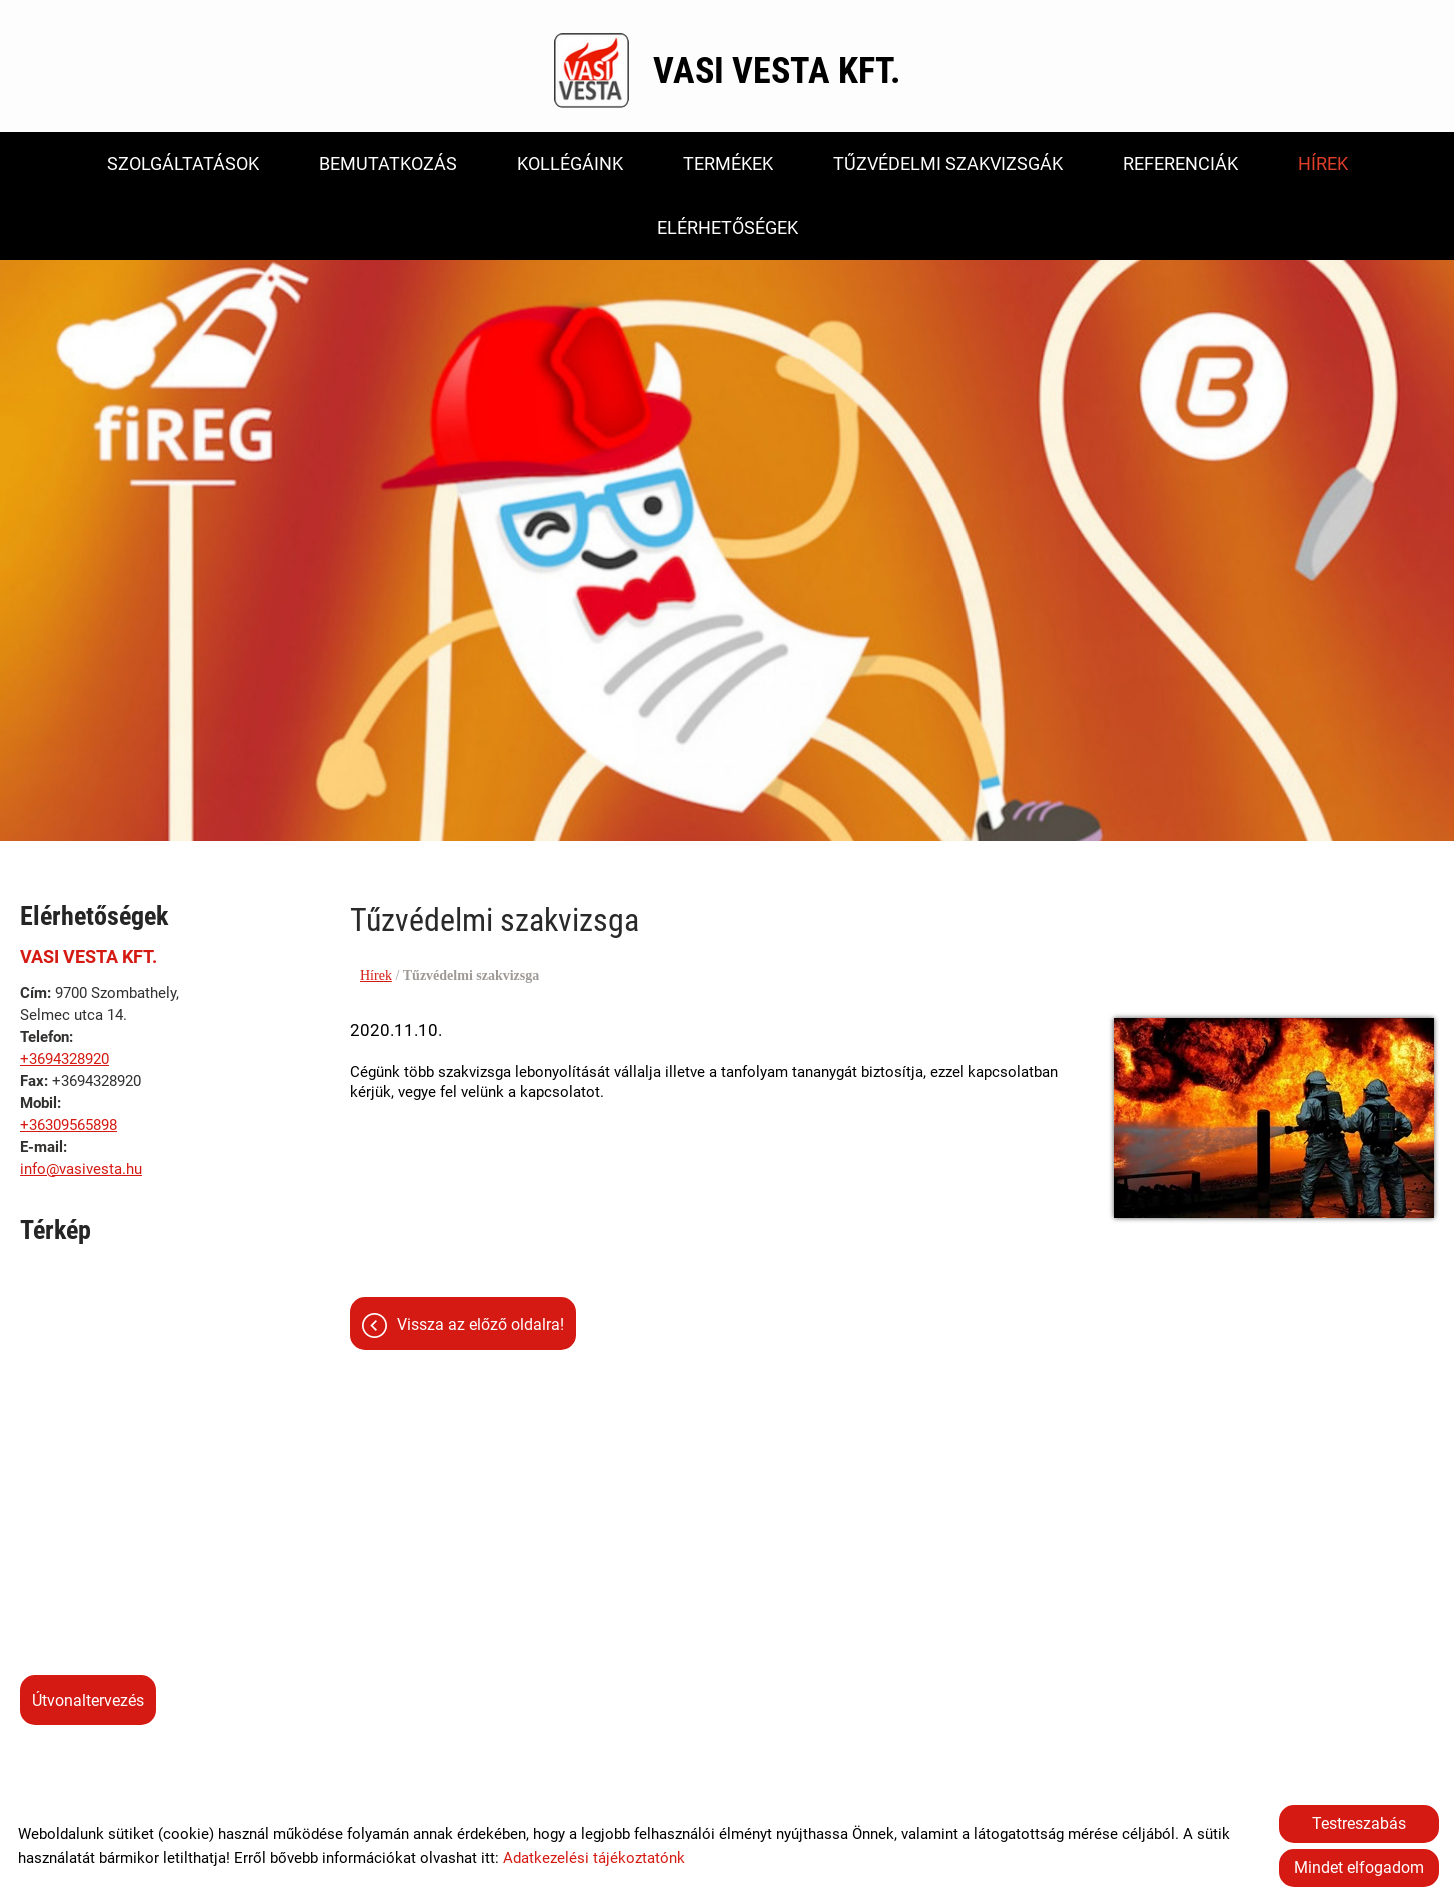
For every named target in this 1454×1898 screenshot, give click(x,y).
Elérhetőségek (727, 227)
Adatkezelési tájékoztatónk (594, 1858)
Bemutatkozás (388, 163)
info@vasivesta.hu (81, 1170)
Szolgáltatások (183, 163)
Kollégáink (570, 163)
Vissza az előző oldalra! (480, 1325)
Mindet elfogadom (1359, 1867)
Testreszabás (1359, 1823)
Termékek (728, 163)
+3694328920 (64, 1060)
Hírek (1323, 163)
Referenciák (1180, 163)
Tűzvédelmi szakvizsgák (948, 163)
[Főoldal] (591, 71)
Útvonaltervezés (88, 1701)
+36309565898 (68, 1126)
